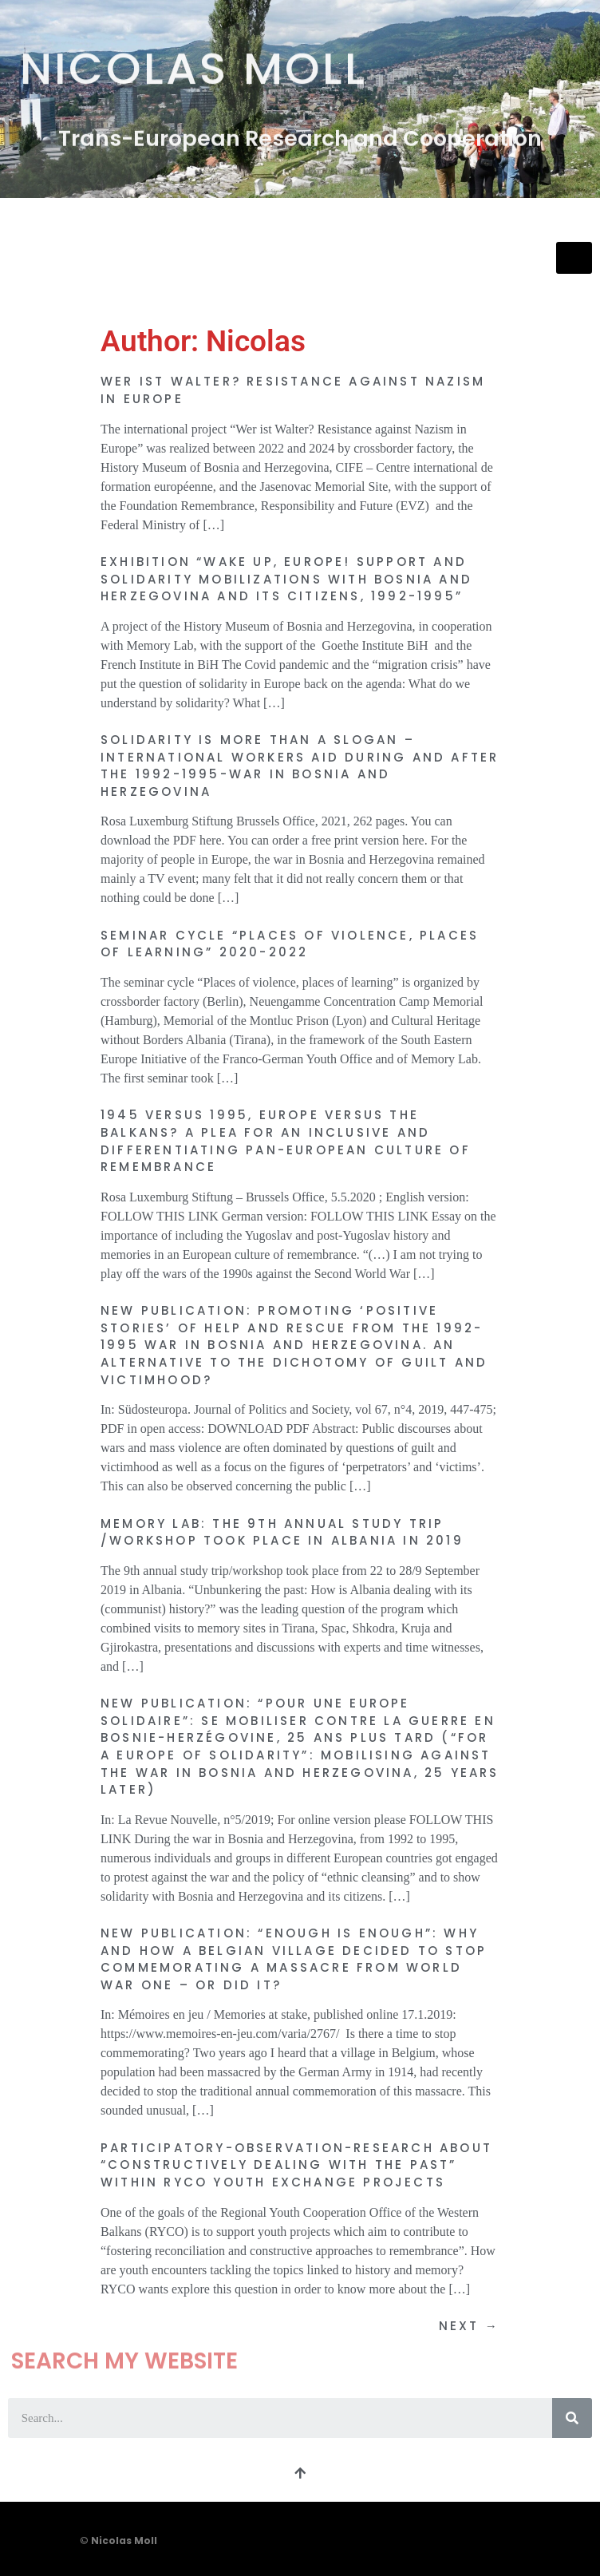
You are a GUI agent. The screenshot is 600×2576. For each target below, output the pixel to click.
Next (469, 2325)
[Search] (572, 2418)
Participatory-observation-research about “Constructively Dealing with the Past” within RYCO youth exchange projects (296, 2164)
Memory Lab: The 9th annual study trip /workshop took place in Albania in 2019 (282, 1532)
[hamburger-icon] (574, 258)
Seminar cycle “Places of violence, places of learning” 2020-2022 (290, 944)
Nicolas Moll (193, 61)
